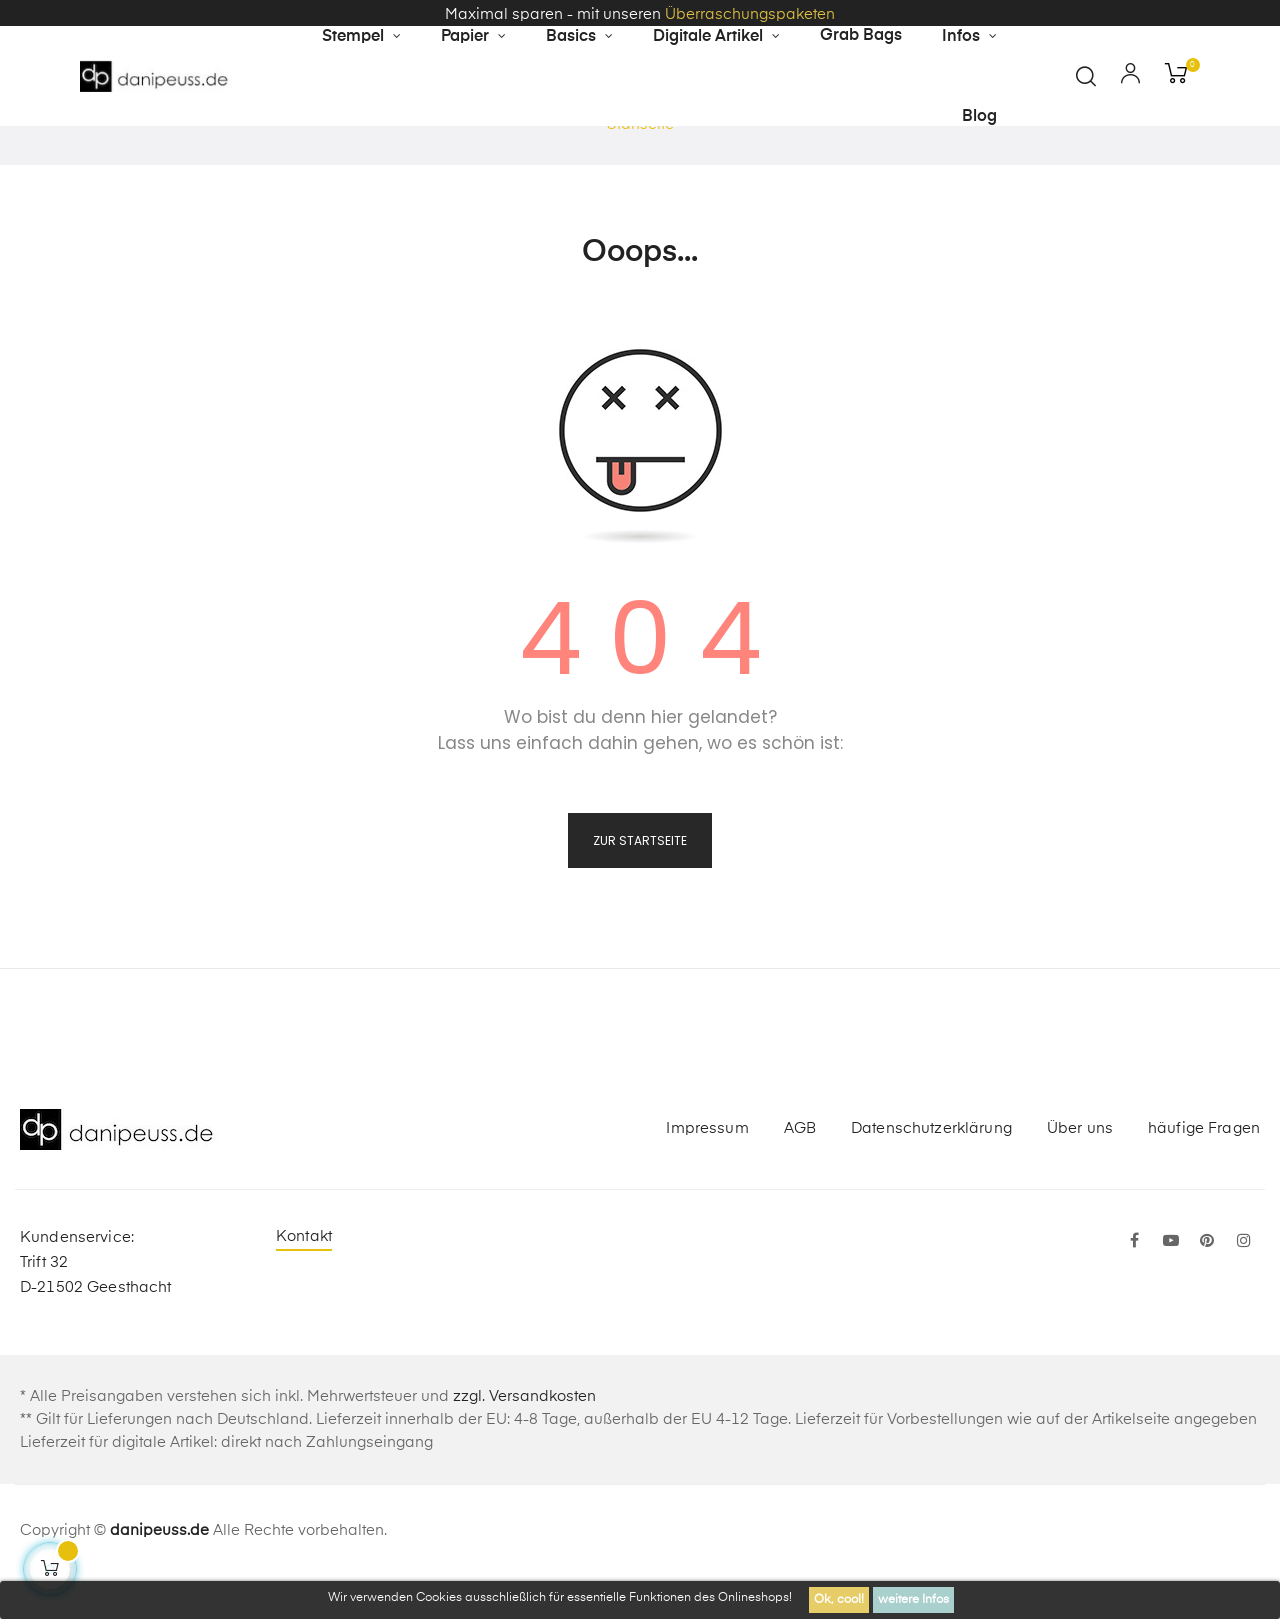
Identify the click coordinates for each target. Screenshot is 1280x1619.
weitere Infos (913, 1600)
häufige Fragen (1204, 1169)
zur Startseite (640, 880)
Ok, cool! (839, 1600)
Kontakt (304, 1276)
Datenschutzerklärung (931, 1169)
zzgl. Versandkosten (524, 1436)
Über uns (1080, 1169)
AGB (800, 1169)
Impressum (707, 1169)
